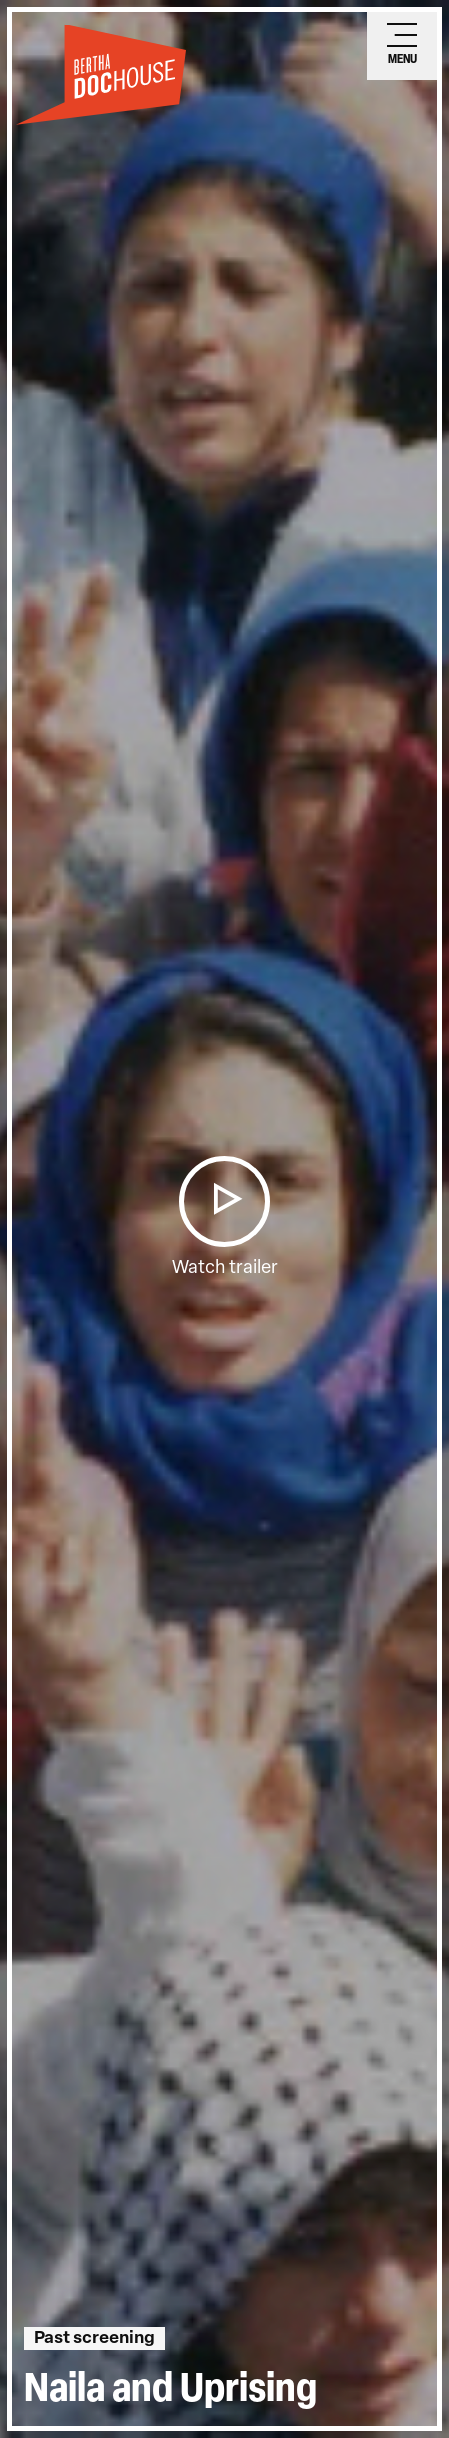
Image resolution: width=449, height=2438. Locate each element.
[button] (224, 1201)
